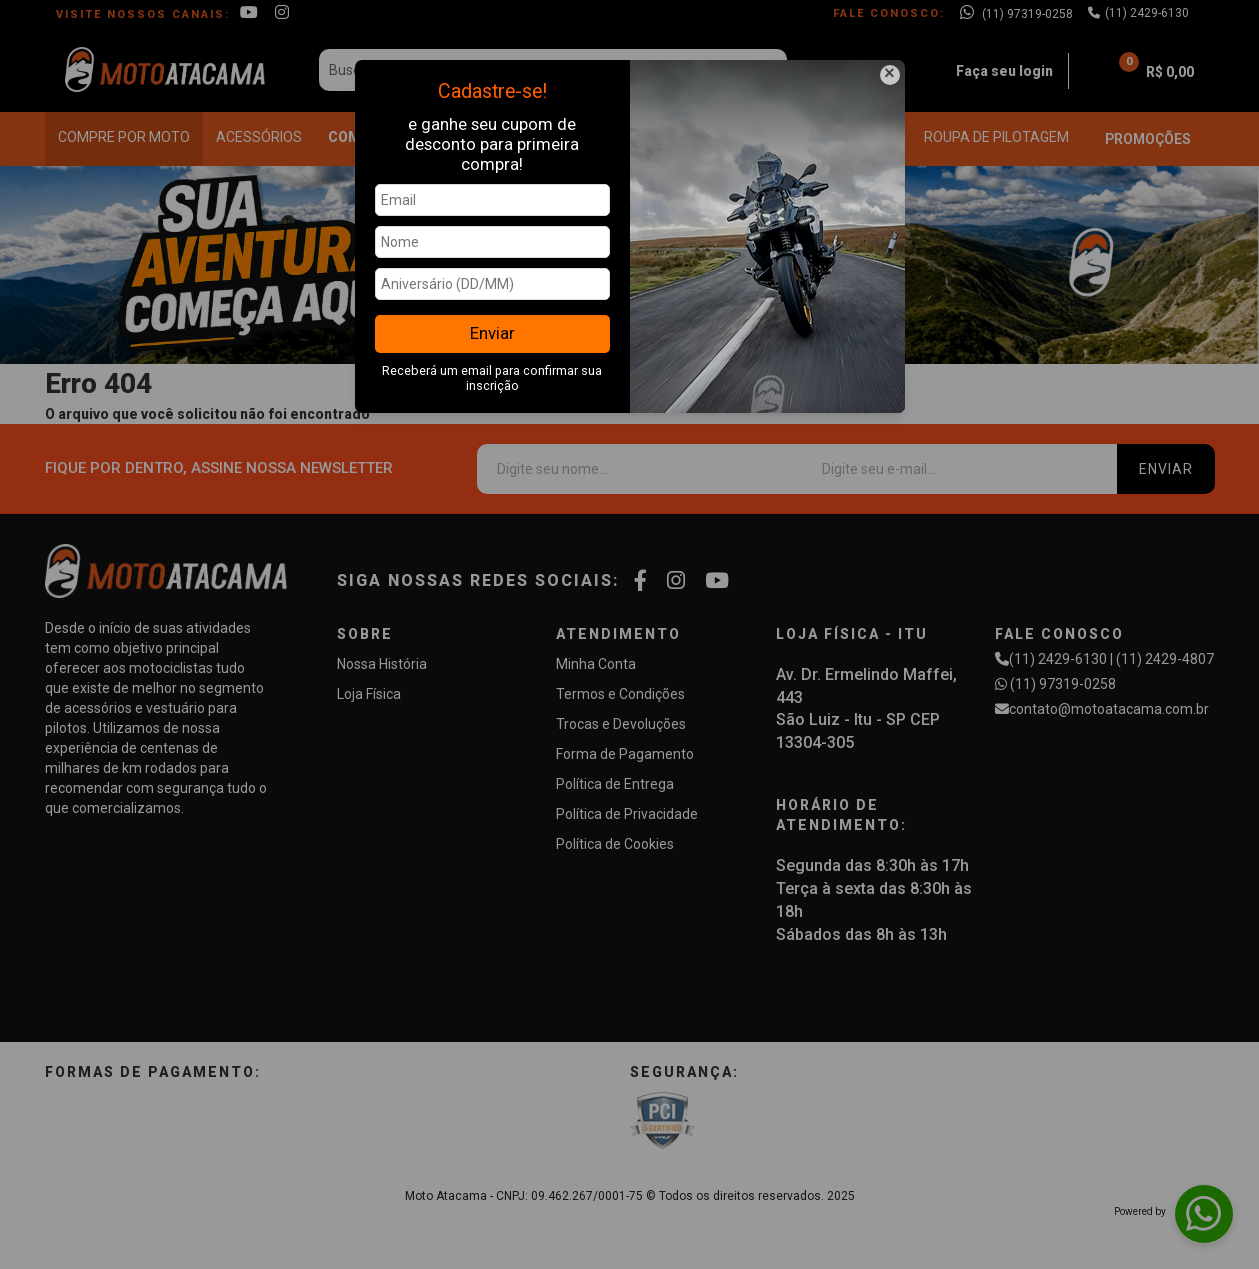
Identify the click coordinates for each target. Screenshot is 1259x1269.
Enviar (492, 333)
